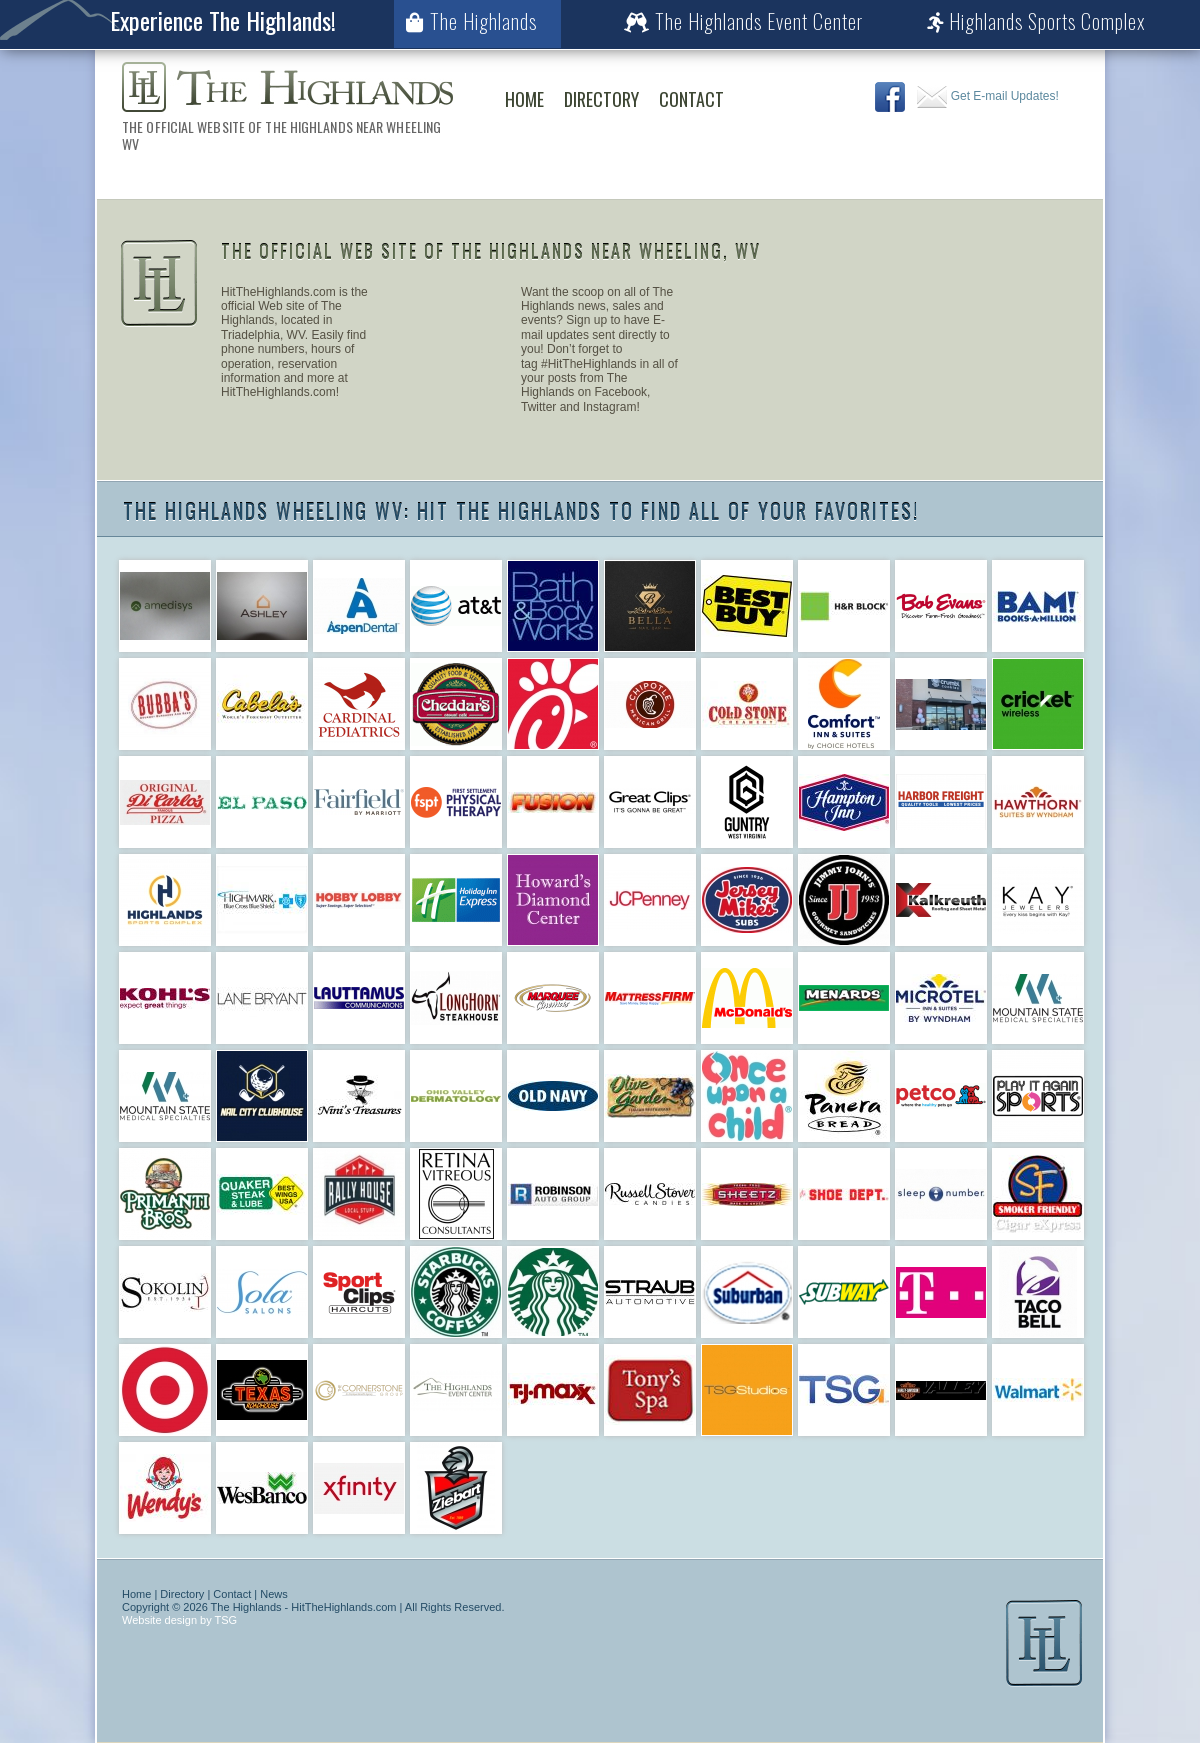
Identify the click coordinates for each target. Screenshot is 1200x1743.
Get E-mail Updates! (987, 96)
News (274, 1594)
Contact (691, 99)
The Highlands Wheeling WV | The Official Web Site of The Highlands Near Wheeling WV (287, 87)
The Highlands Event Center (743, 21)
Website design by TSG (179, 1620)
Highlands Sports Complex (1036, 21)
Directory (601, 99)
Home (524, 99)
